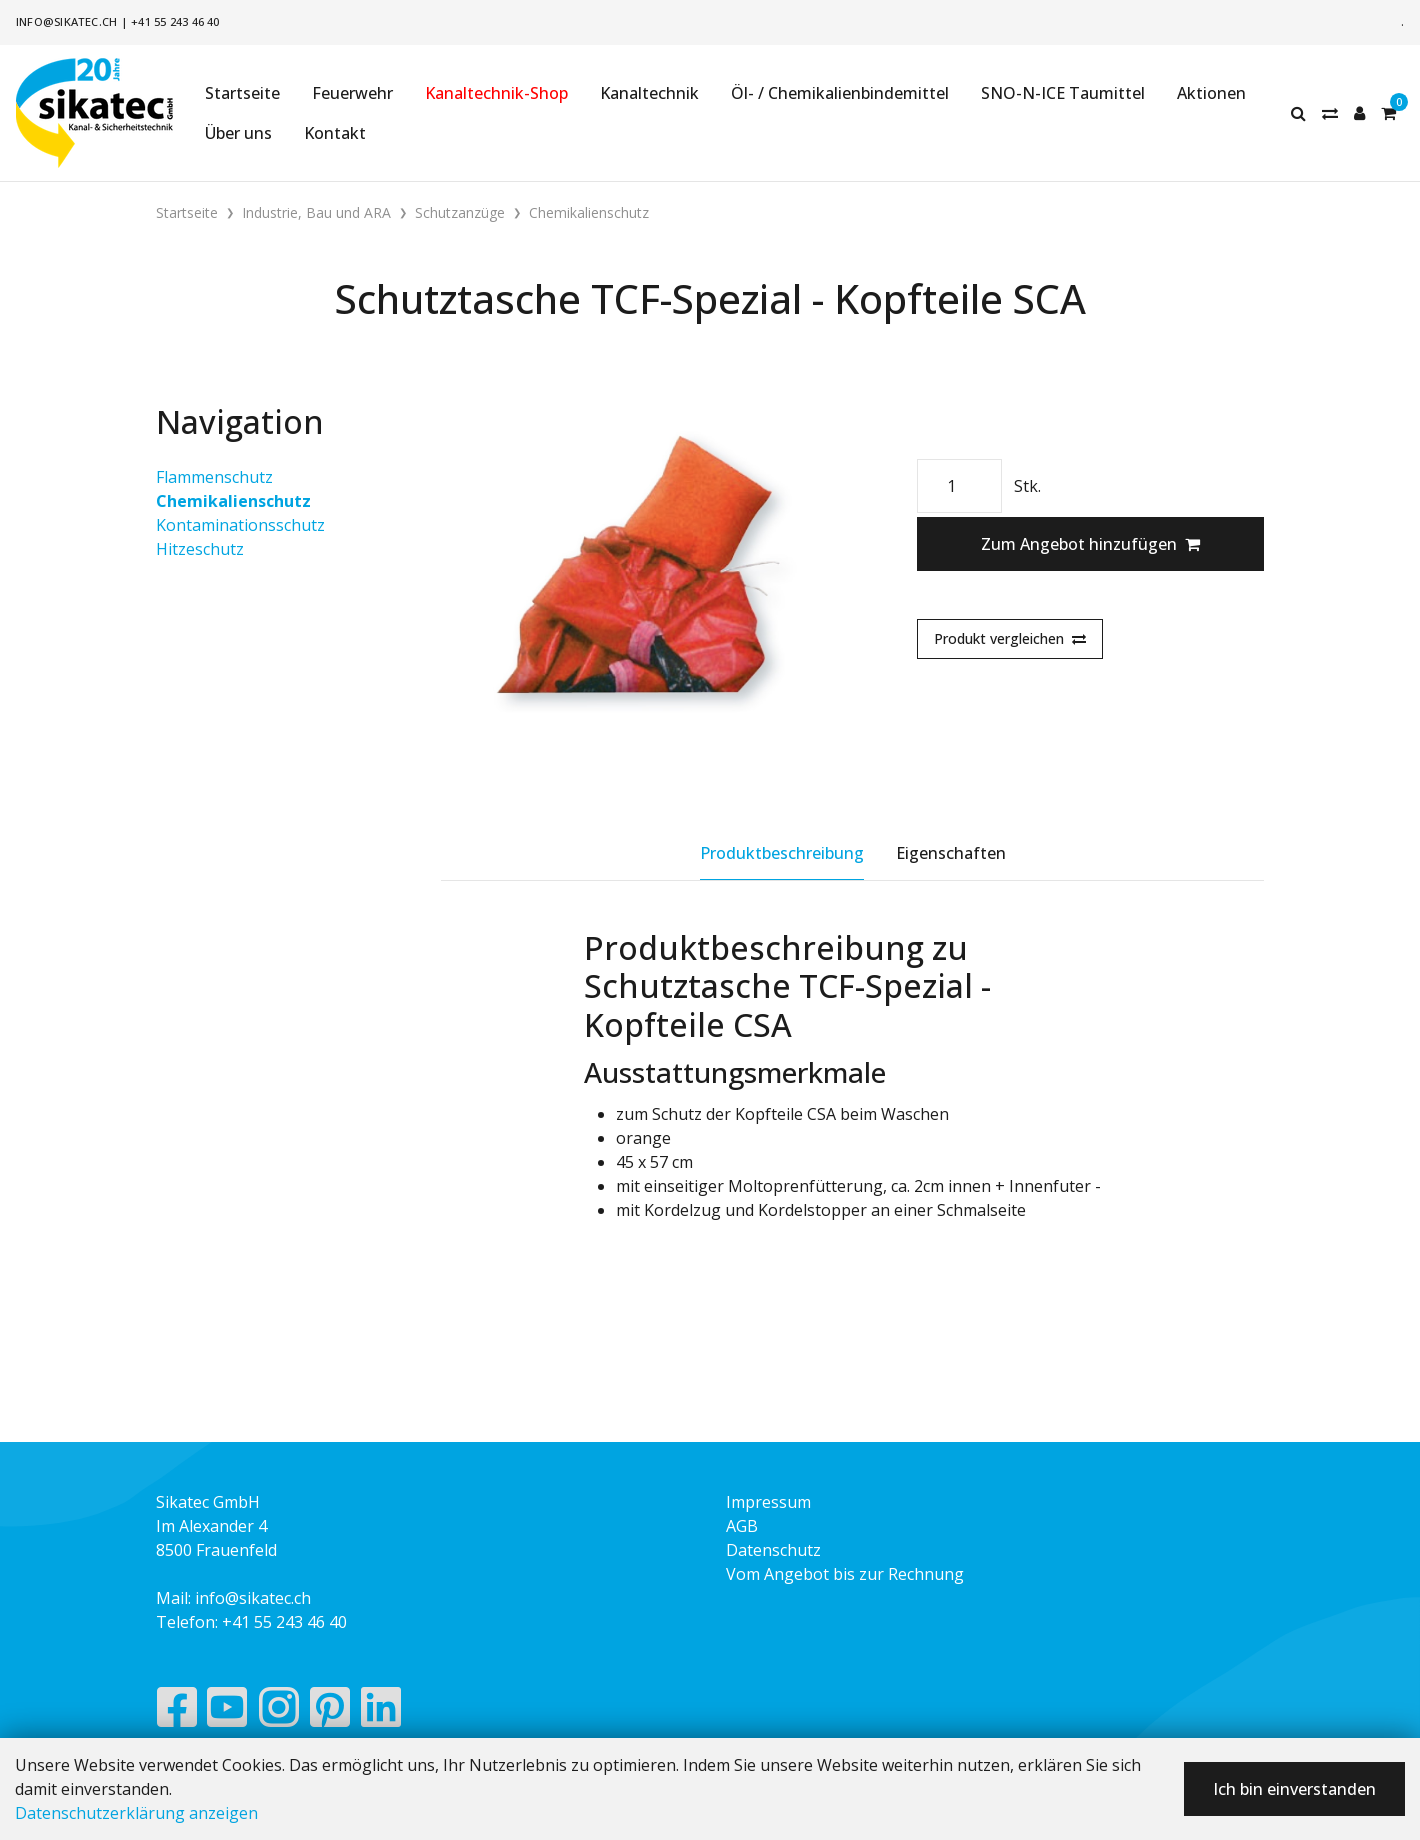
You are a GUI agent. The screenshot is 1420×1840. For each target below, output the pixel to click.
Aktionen (1211, 93)
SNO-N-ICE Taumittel (1063, 93)
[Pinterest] (330, 1712)
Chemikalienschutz (233, 501)
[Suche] (1298, 113)
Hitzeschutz (200, 549)
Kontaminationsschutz (240, 525)
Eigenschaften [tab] (951, 853)
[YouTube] (227, 1712)
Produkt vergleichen (1010, 638)
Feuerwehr (352, 93)
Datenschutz (773, 1550)
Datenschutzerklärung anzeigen (136, 1813)
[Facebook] (176, 1712)
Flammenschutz (214, 477)
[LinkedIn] (381, 1712)
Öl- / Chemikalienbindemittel (840, 93)
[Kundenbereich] (1359, 113)
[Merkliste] (1330, 113)
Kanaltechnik (649, 93)
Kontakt (335, 133)
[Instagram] (279, 1712)
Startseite (242, 93)
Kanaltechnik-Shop (496, 93)
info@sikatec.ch (66, 21)
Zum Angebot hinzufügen (1090, 544)
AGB (742, 1526)
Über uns (238, 133)
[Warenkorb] (1388, 113)
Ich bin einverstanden (1294, 1789)
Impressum (768, 1502)
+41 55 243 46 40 (175, 21)
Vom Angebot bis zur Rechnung (845, 1574)
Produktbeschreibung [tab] (782, 853)
